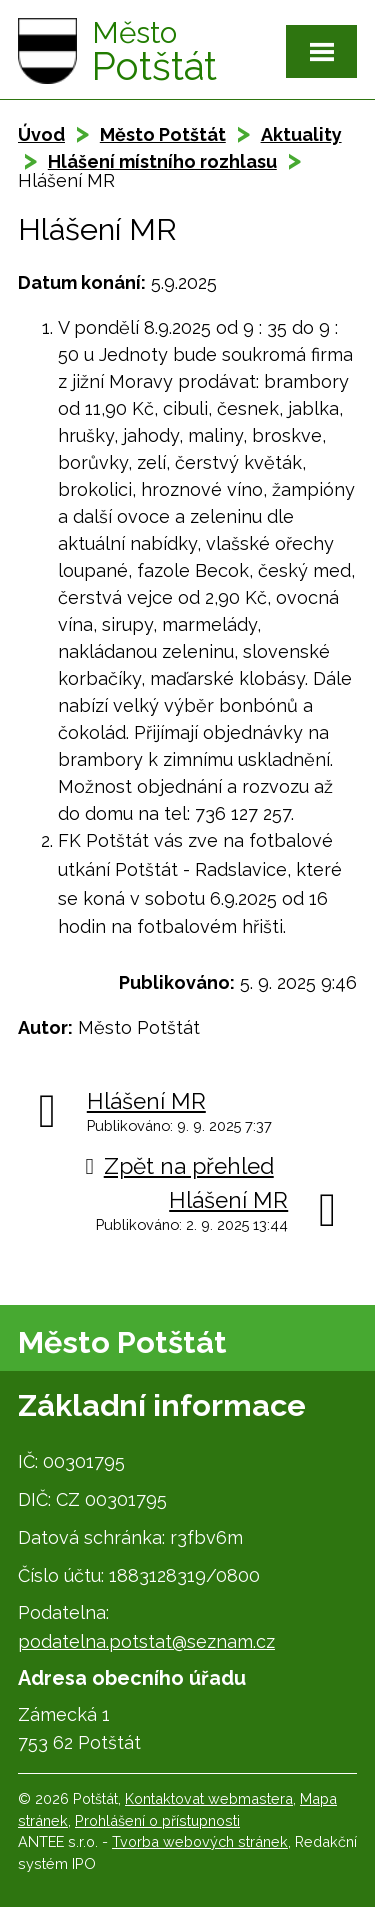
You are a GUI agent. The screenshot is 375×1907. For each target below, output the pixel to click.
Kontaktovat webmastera (209, 1798)
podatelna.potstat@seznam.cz (146, 1641)
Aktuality (301, 134)
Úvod (41, 134)
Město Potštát (163, 134)
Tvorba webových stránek (200, 1841)
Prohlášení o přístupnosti (157, 1820)
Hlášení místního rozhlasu (162, 161)
